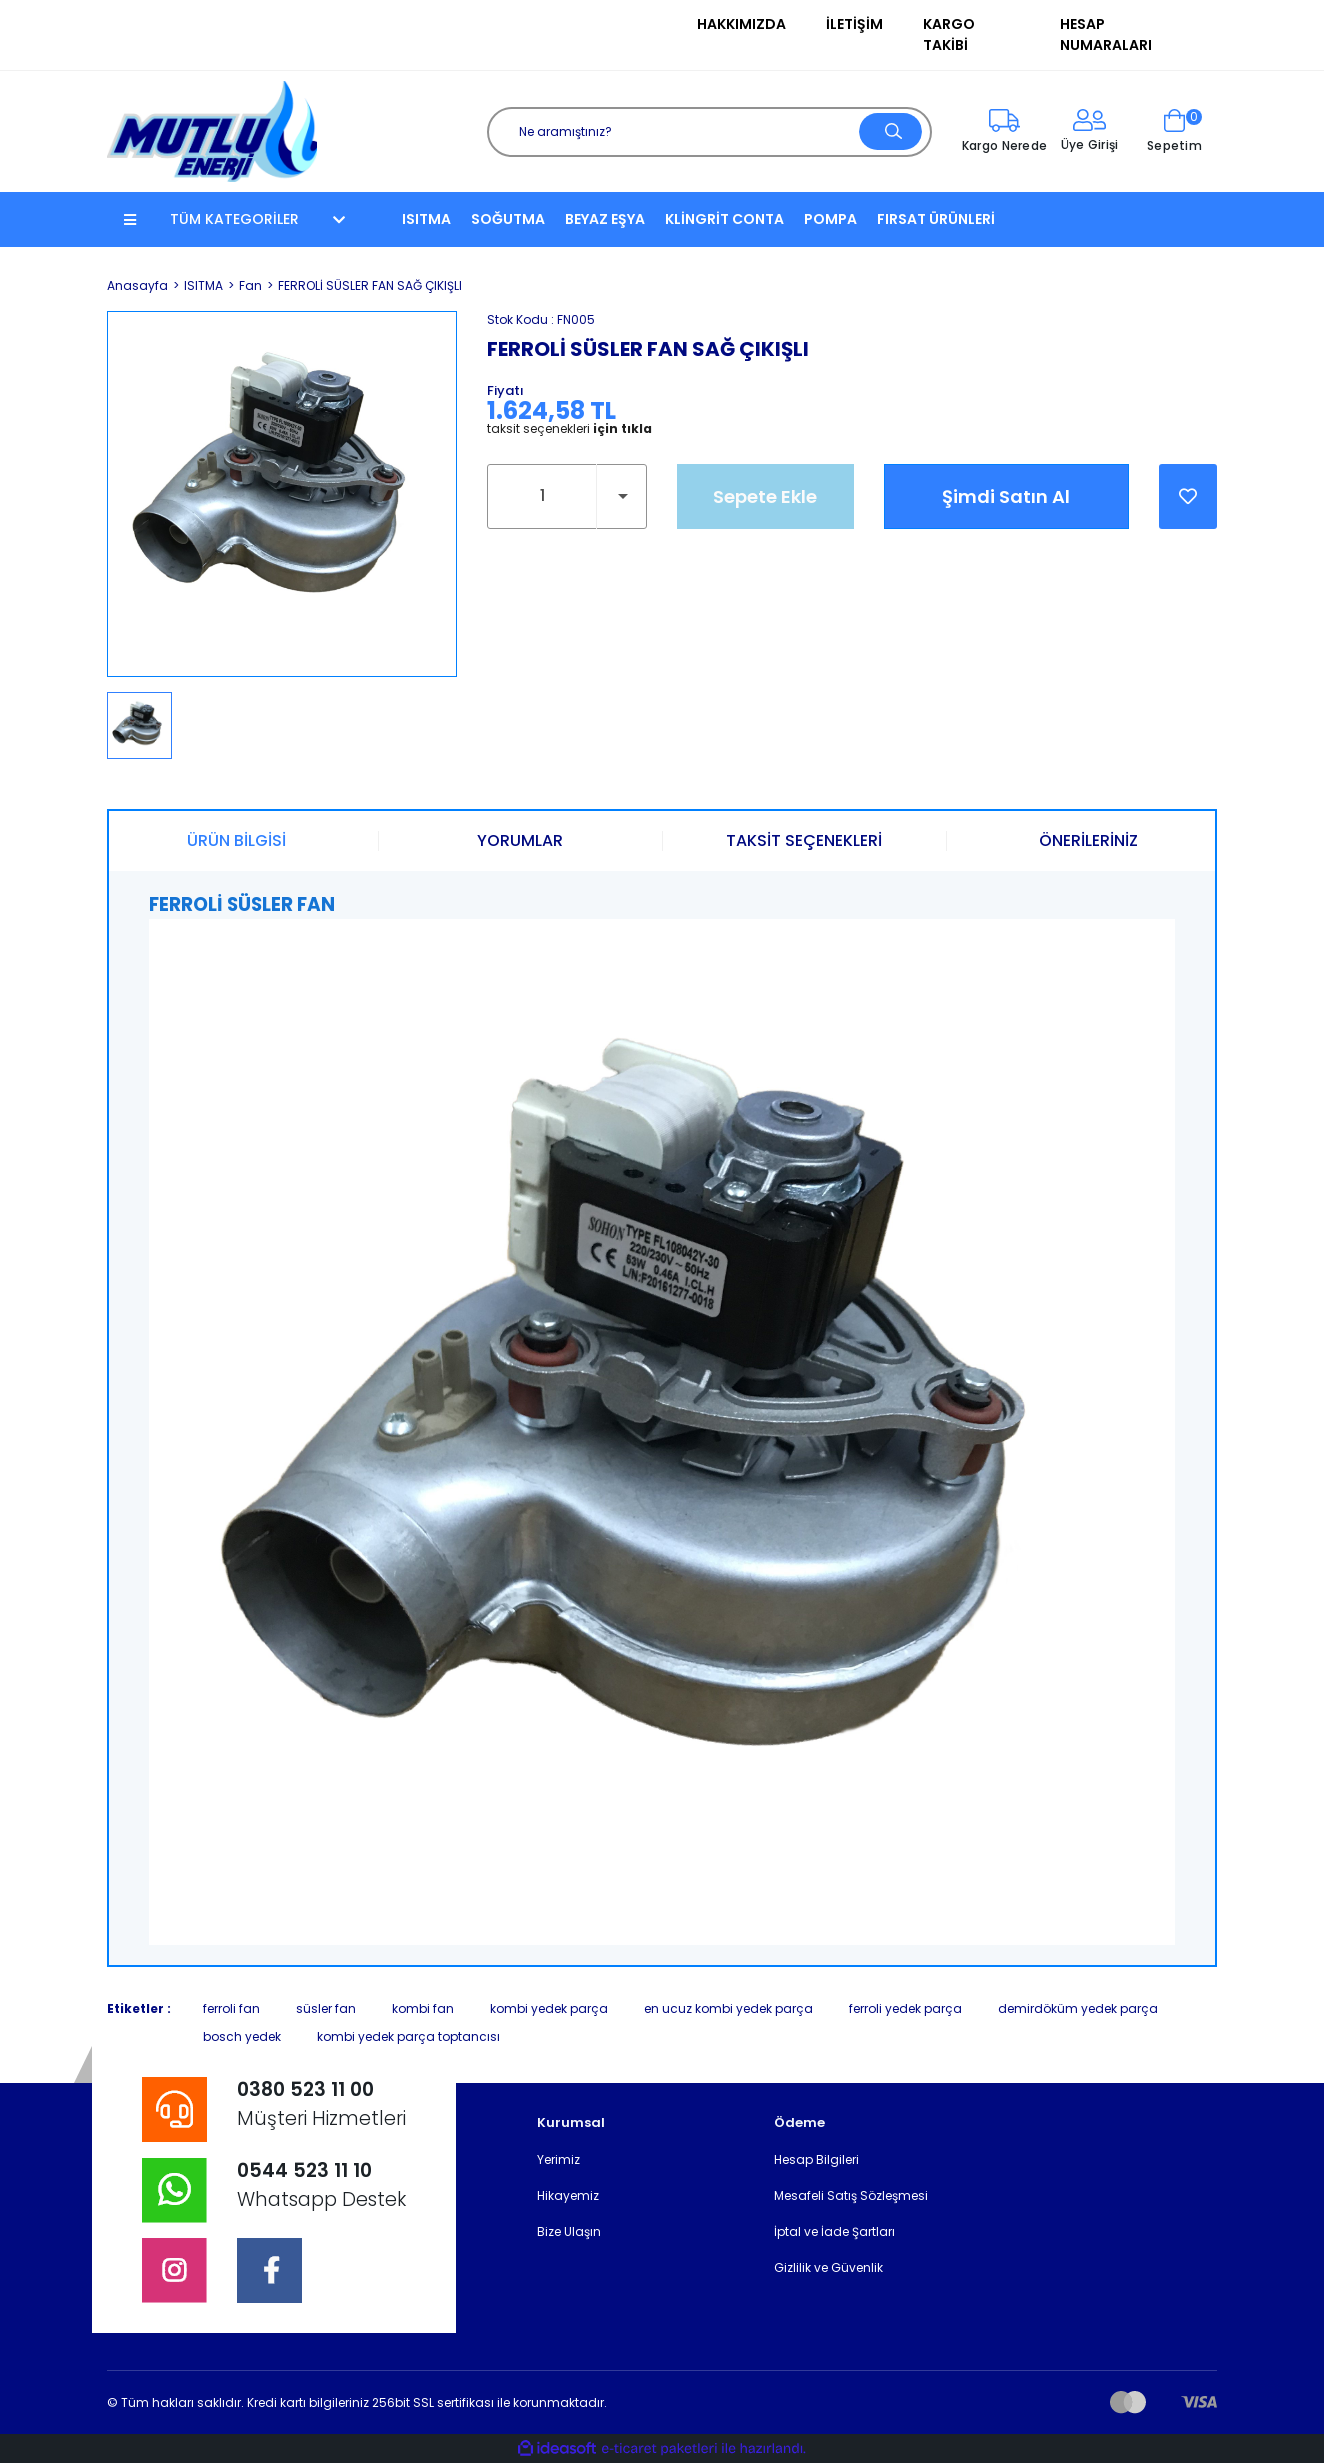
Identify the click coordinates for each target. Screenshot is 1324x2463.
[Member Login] (1089, 132)
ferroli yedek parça (905, 2008)
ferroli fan (231, 2008)
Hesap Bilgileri (816, 2159)
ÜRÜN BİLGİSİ (236, 840)
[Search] (709, 132)
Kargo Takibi (949, 34)
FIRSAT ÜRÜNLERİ (936, 219)
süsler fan (326, 2008)
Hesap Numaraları (1106, 34)
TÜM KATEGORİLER (234, 219)
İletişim (854, 24)
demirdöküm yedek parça (1078, 2008)
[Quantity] (567, 496)
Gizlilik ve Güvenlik (828, 2267)
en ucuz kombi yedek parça (728, 2008)
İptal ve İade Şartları (834, 2231)
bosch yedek (242, 2036)
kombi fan (423, 2008)
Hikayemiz (568, 2195)
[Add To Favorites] (1188, 496)
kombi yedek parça (549, 2008)
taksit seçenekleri (569, 429)
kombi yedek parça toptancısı (408, 2036)
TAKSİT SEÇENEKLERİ (804, 840)
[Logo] (212, 130)
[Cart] (1174, 132)
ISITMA (426, 219)
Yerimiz (558, 2159)
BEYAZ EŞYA (605, 219)
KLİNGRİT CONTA (724, 219)
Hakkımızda (741, 24)
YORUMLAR (520, 840)
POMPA (830, 219)
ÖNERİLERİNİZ (1088, 840)
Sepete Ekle (765, 496)
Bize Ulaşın (569, 2231)
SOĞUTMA (508, 219)
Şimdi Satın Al (1006, 496)
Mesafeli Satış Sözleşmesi (851, 2195)
